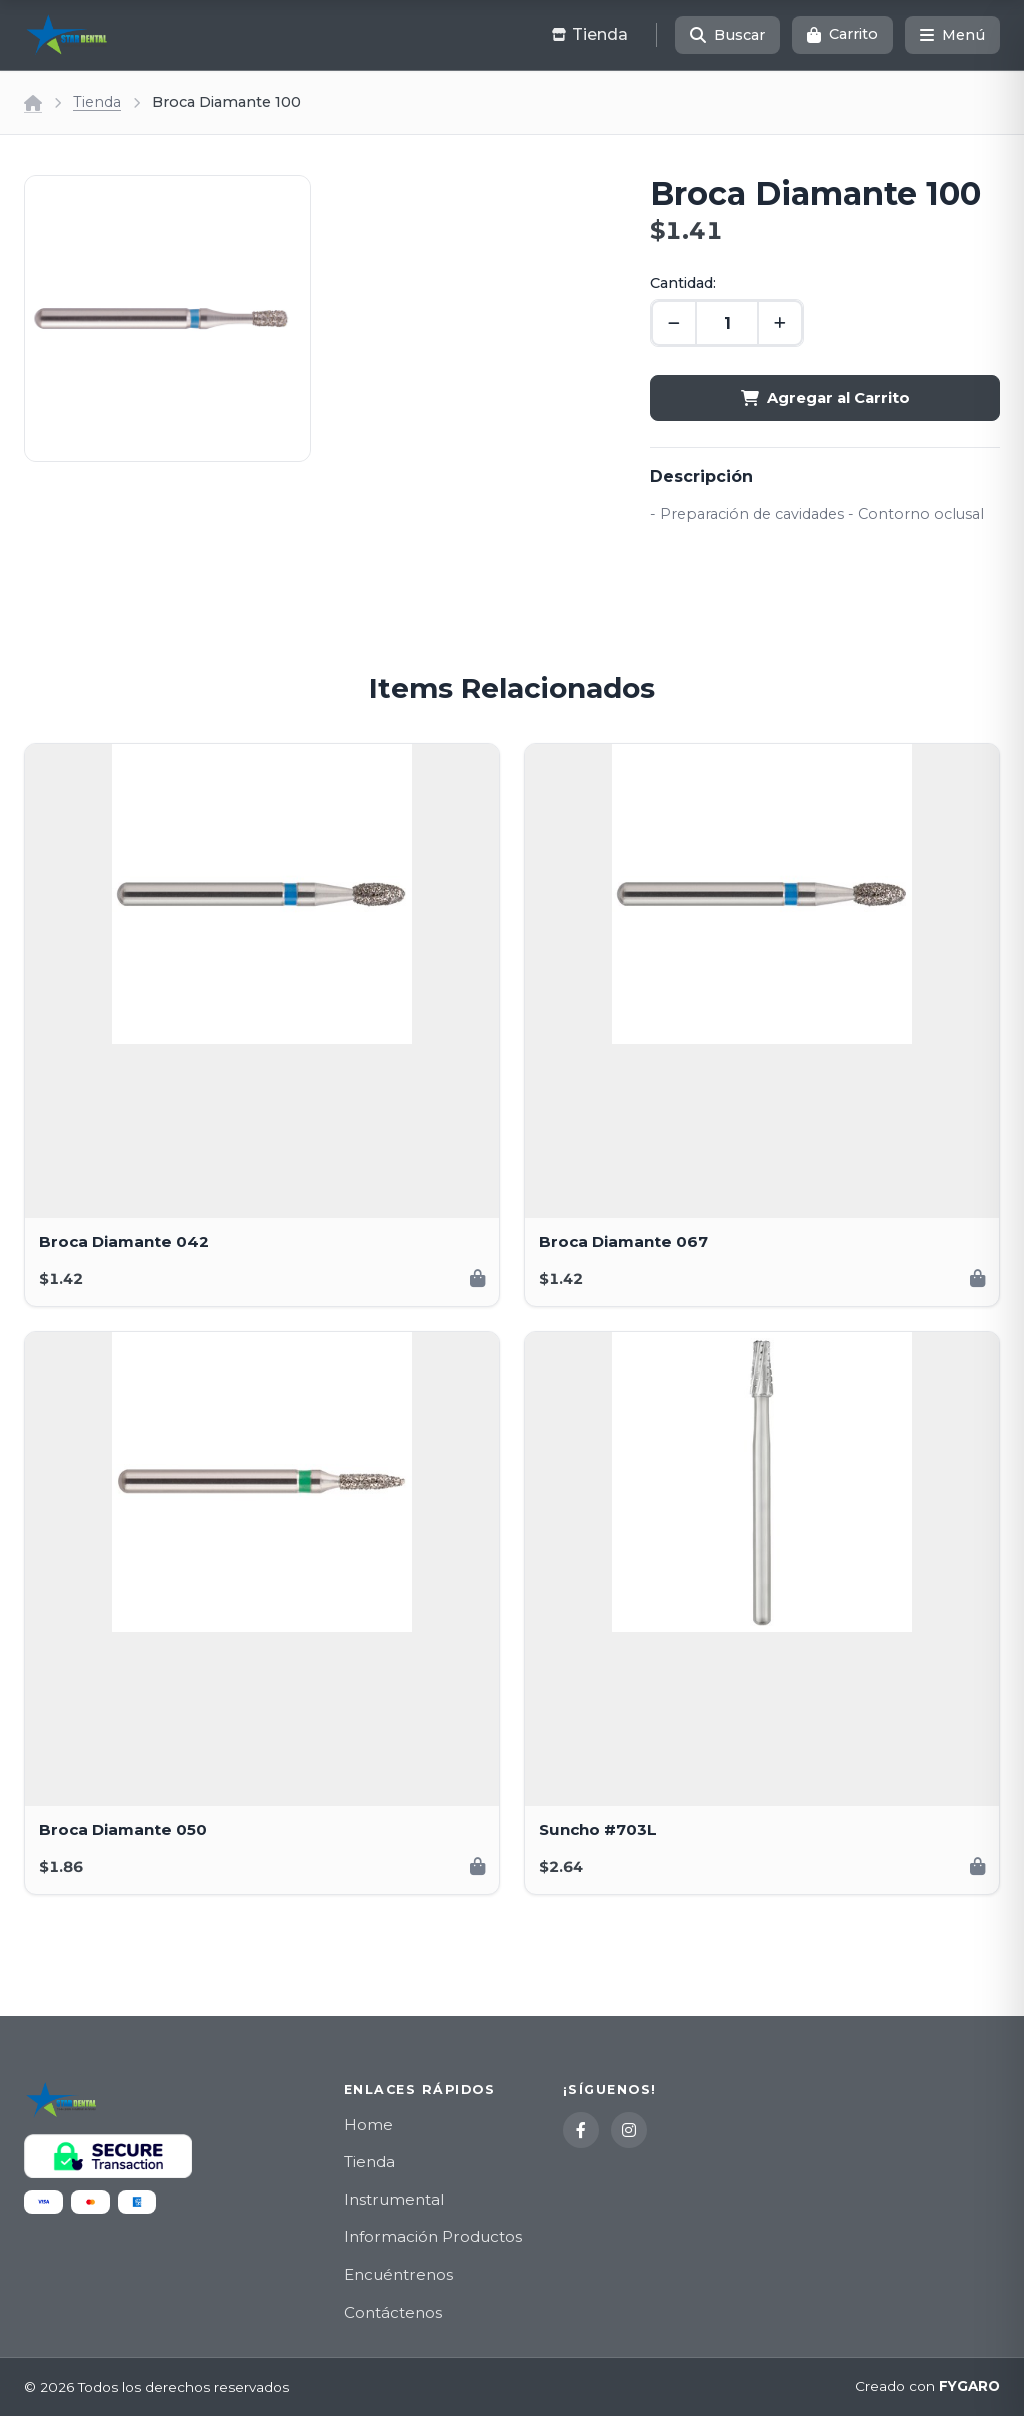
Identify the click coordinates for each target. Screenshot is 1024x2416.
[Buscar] (727, 35)
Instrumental (394, 2199)
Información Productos (433, 2236)
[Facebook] (581, 2130)
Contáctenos (393, 2312)
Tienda (97, 102)
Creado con (927, 2387)
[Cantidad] (727, 323)
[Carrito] (842, 35)
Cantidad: (683, 283)
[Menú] (952, 35)
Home (368, 2124)
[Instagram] (629, 2130)
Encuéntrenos (398, 2274)
